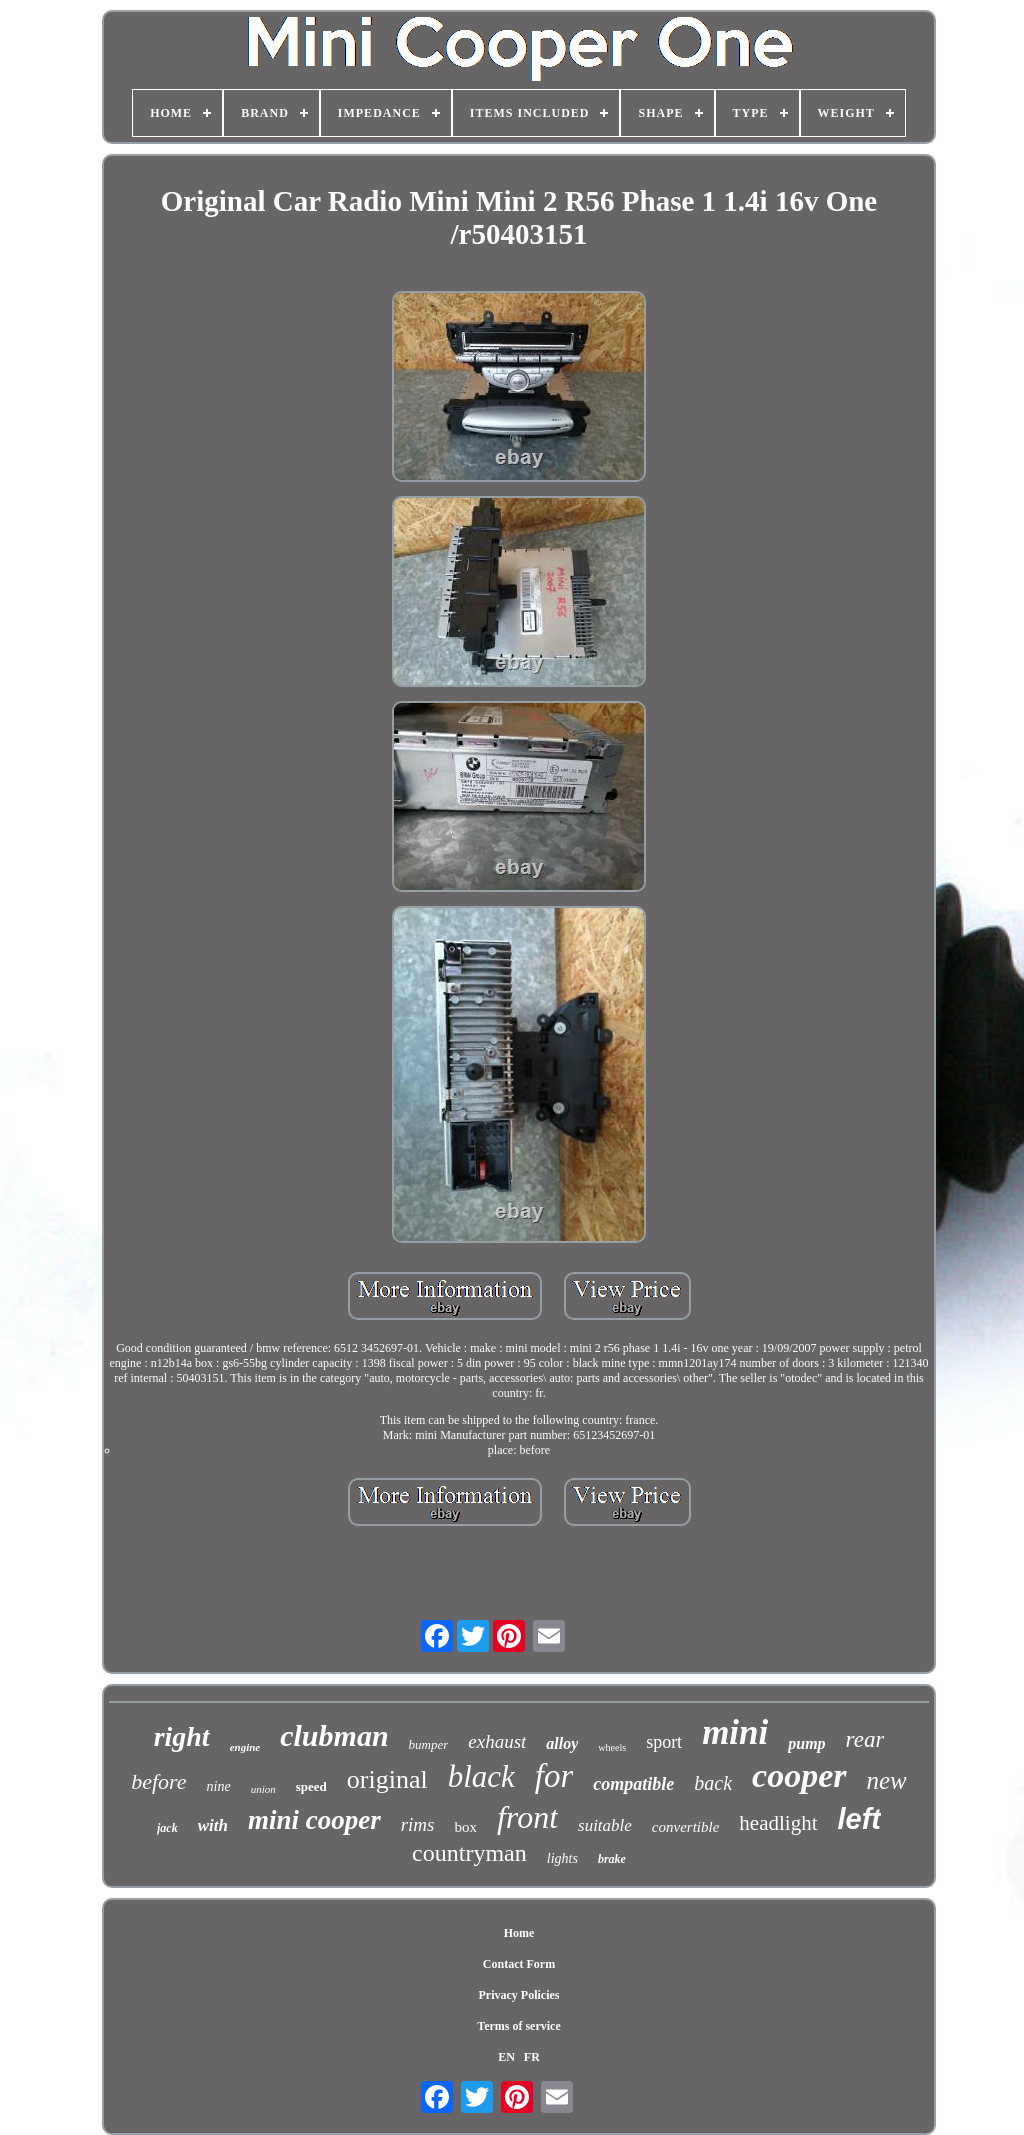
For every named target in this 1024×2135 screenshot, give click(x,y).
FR (532, 2057)
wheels (612, 1747)
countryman (469, 1853)
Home (519, 1933)
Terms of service (519, 2026)
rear (865, 1739)
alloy (562, 1743)
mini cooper (314, 1820)
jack (167, 1828)
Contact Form (519, 1964)
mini (735, 1732)
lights (562, 1858)
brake (612, 1859)
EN (506, 2057)
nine (219, 1786)
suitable (605, 1825)
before (158, 1781)
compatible (633, 1784)
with (213, 1825)
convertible (685, 1827)
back (713, 1783)
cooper (799, 1775)
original (387, 1779)
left (860, 1819)
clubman (334, 1735)
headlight (778, 1823)
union (263, 1789)
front (527, 1817)
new (887, 1780)
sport (664, 1742)
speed (311, 1786)
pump (806, 1743)
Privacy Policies (519, 1995)
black (481, 1776)
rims (418, 1824)
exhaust (497, 1741)
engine (245, 1747)
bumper (429, 1744)
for (554, 1776)
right (182, 1736)
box (465, 1827)
